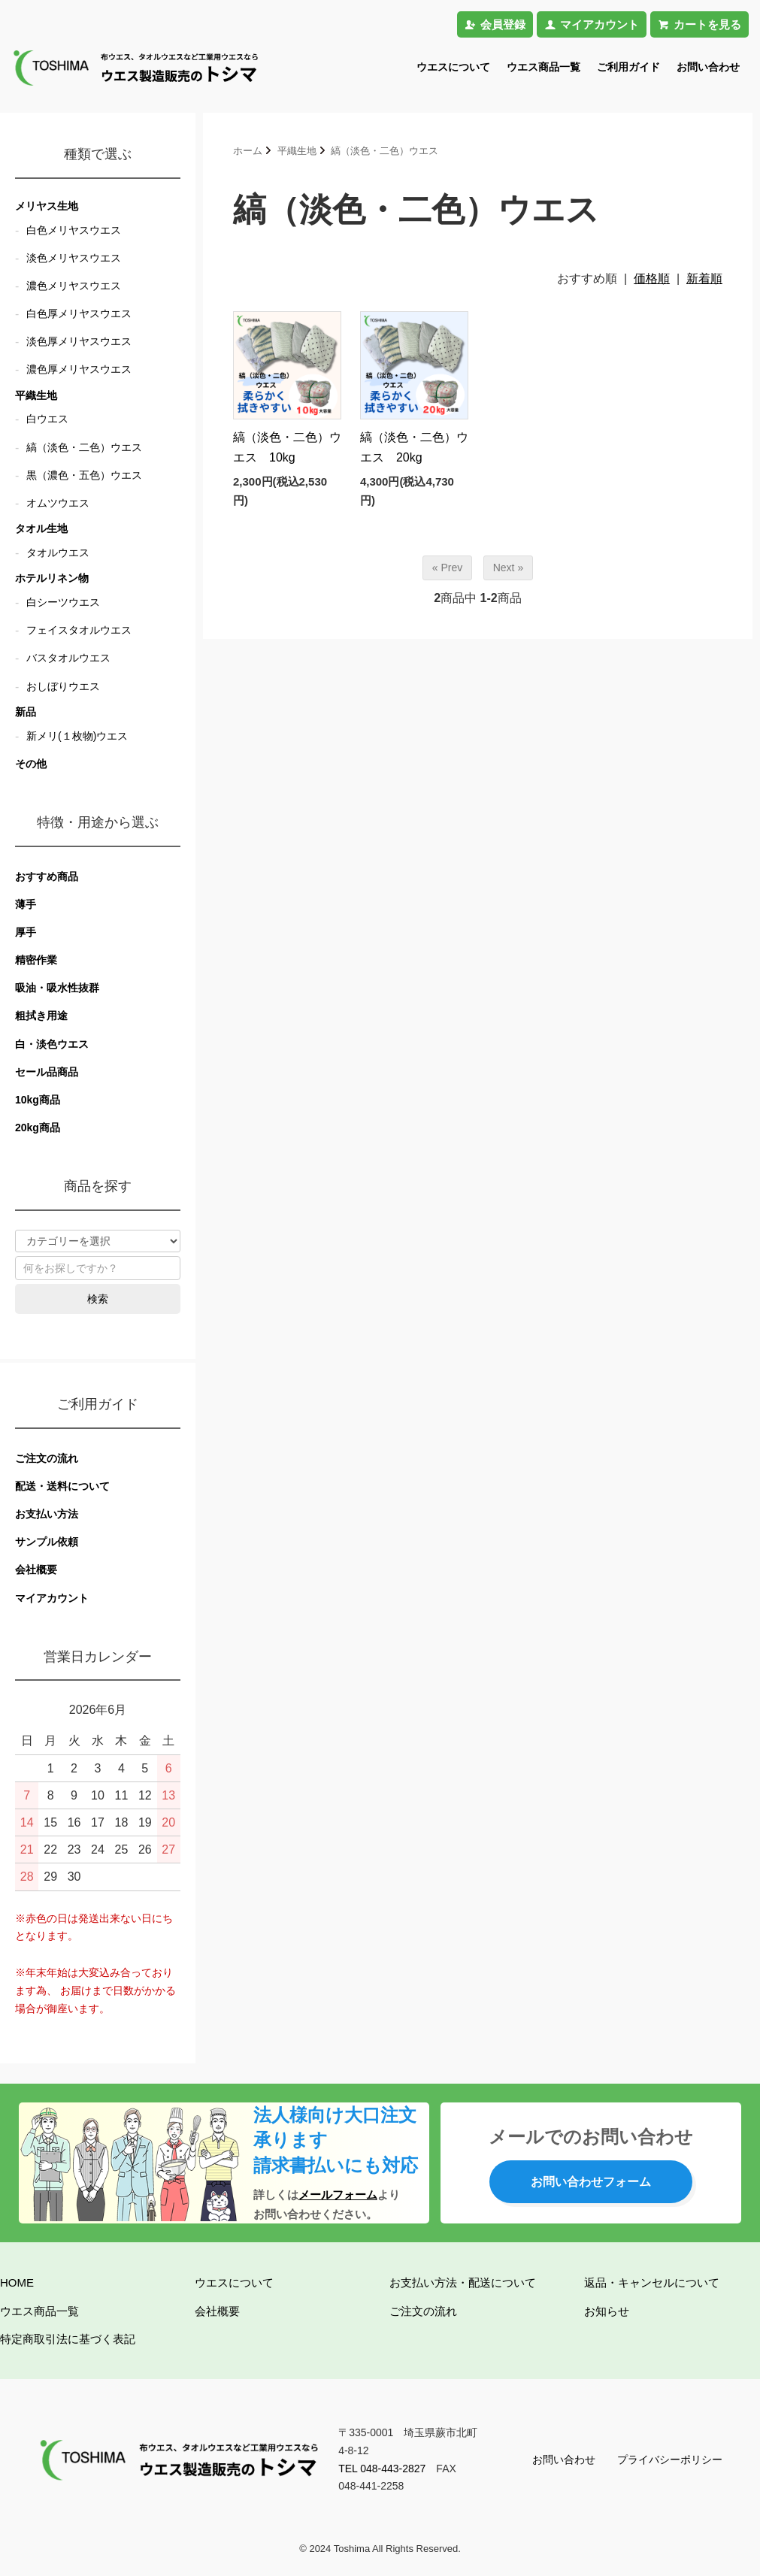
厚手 (25, 932)
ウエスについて (453, 67)
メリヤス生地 (46, 206)
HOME (17, 2282)
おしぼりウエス (63, 686)
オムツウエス (57, 503)
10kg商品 (37, 1100)
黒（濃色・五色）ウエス (84, 475)
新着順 (704, 278)
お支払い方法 (46, 1514)
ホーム (247, 150)
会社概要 (36, 1569)
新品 (25, 712)
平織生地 (296, 150)
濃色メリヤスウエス (73, 286)
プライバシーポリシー (669, 2459)
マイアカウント (591, 24)
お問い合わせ (708, 67)
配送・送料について (62, 1486)
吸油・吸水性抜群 (57, 988)
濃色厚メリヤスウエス (79, 369)
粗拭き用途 (41, 1016)
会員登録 (495, 24)
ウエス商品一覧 (543, 67)
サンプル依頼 (46, 1542)
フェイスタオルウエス (79, 630)
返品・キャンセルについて (651, 2282)
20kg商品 (37, 1128)
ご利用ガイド (628, 67)
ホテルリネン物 (52, 578)
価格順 (652, 278)
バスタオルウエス (68, 658)
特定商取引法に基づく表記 (67, 2338)
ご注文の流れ (46, 1458)
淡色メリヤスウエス (73, 258)
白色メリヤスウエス (73, 230)
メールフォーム (337, 2194)
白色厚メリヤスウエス (79, 313)
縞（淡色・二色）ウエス (384, 150)
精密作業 (36, 960)
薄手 (25, 904)
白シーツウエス (63, 602)
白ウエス (47, 419)
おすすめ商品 (46, 876)
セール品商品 (46, 1072)
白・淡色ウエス (52, 1044)
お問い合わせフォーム (591, 2181)
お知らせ (606, 2311)
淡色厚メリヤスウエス (79, 341)
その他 (31, 764)
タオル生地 (41, 528)
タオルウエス (57, 552)
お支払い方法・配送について (462, 2282)
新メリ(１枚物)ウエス (77, 736)
